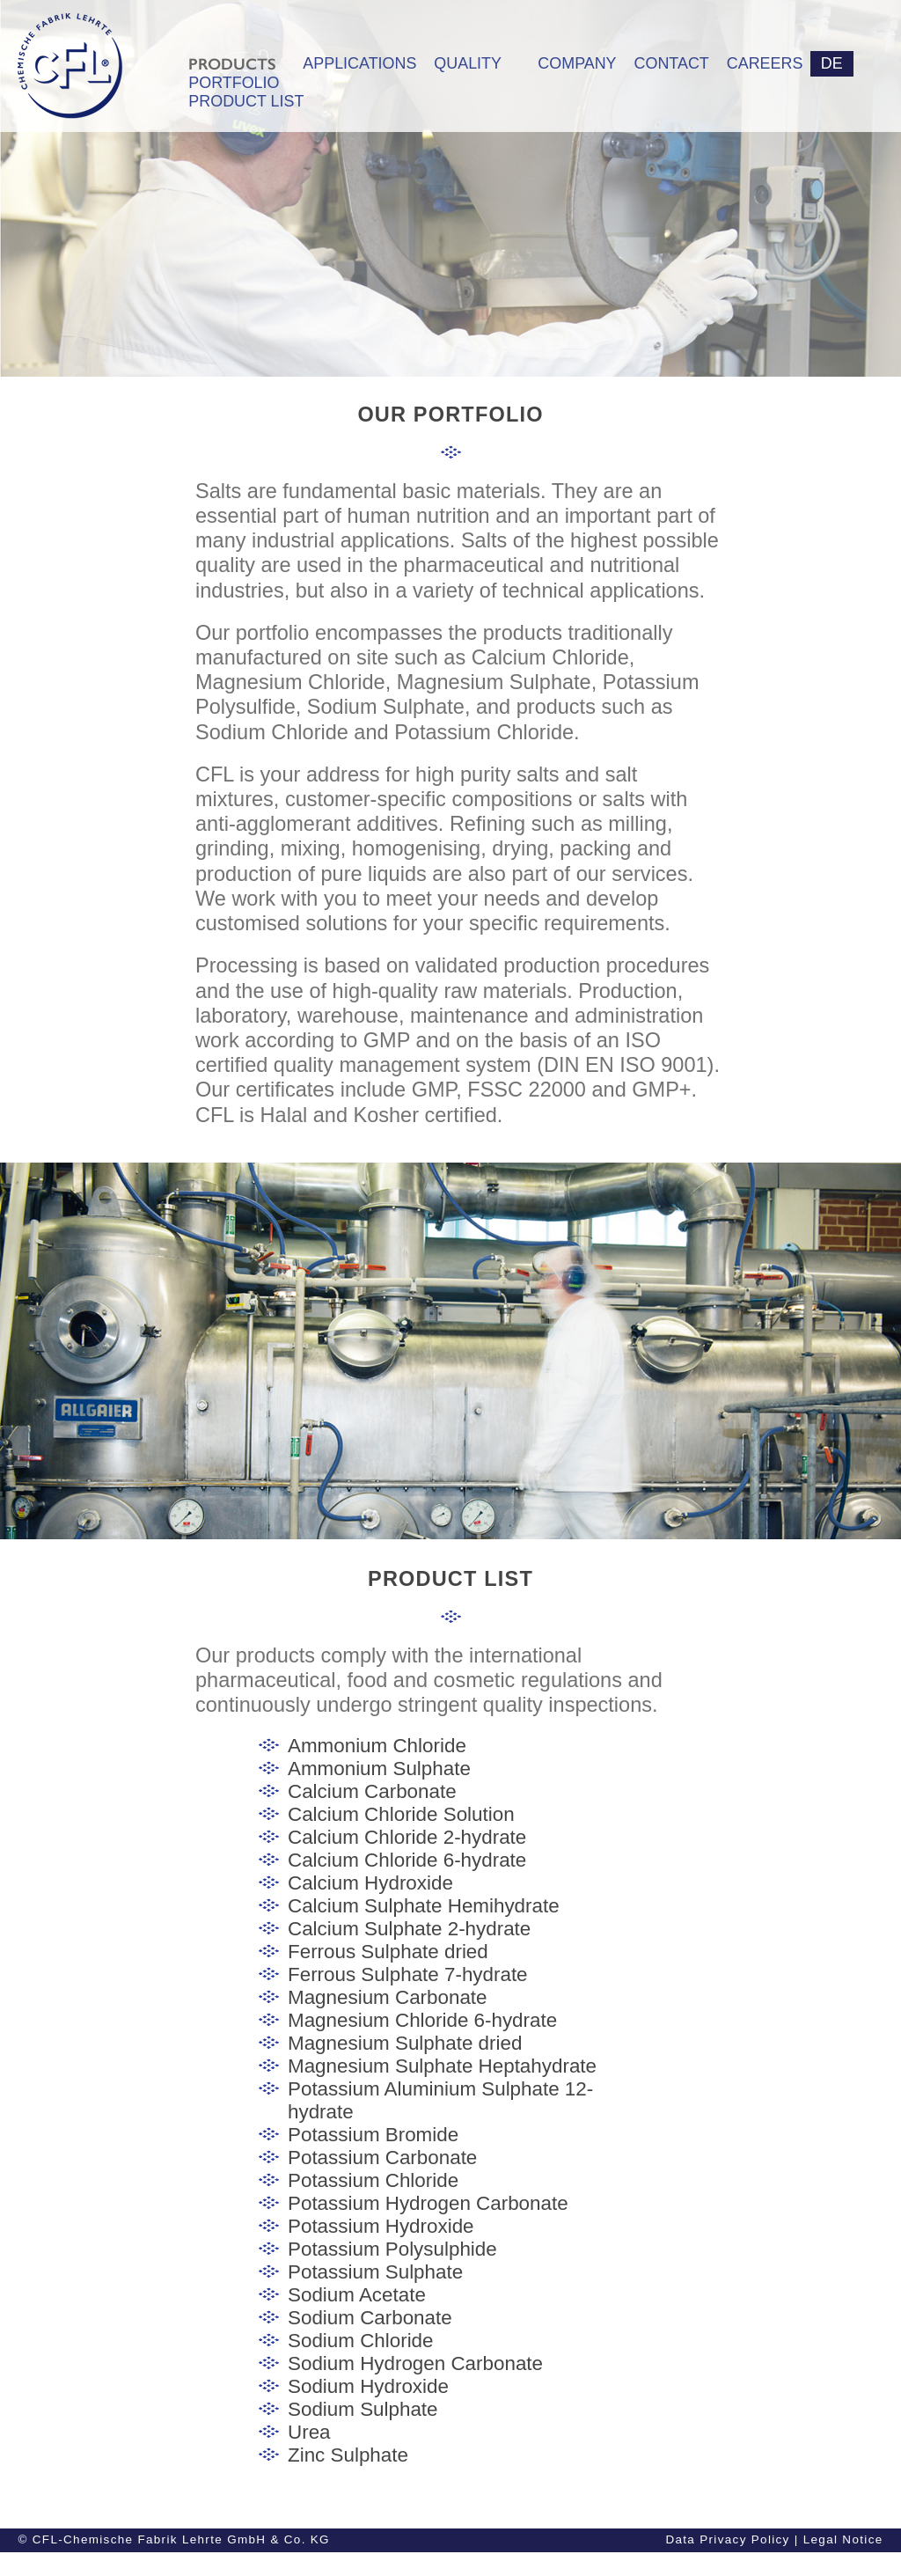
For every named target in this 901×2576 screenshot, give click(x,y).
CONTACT (671, 63)
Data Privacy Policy (727, 2539)
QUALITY (468, 63)
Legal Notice (843, 2539)
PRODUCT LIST (236, 101)
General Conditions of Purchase (768, 2563)
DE (832, 63)
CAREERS (762, 63)
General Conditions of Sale (567, 2563)
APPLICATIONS (359, 63)
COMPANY (577, 63)
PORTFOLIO (233, 83)
